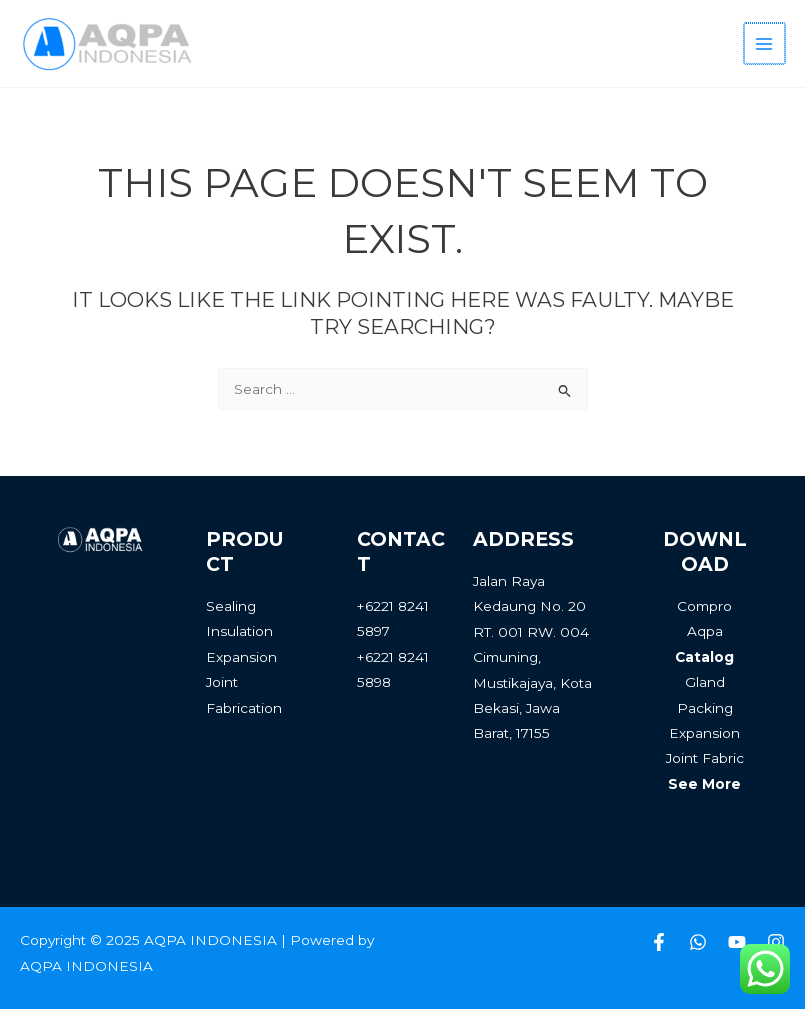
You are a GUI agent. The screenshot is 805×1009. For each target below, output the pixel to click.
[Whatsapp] (698, 942)
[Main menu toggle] (765, 43)
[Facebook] (659, 942)
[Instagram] (776, 942)
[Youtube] (737, 942)
